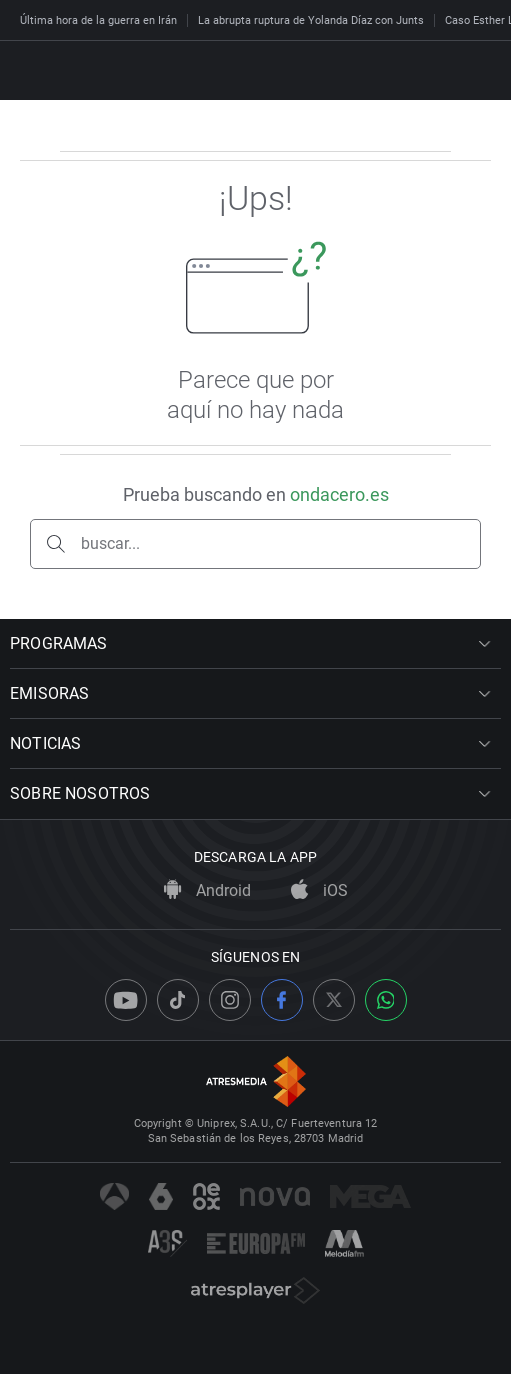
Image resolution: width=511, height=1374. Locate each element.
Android (207, 890)
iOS (319, 890)
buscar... (110, 543)
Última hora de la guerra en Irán (98, 20)
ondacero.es (339, 494)
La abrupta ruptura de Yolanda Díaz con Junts (311, 20)
